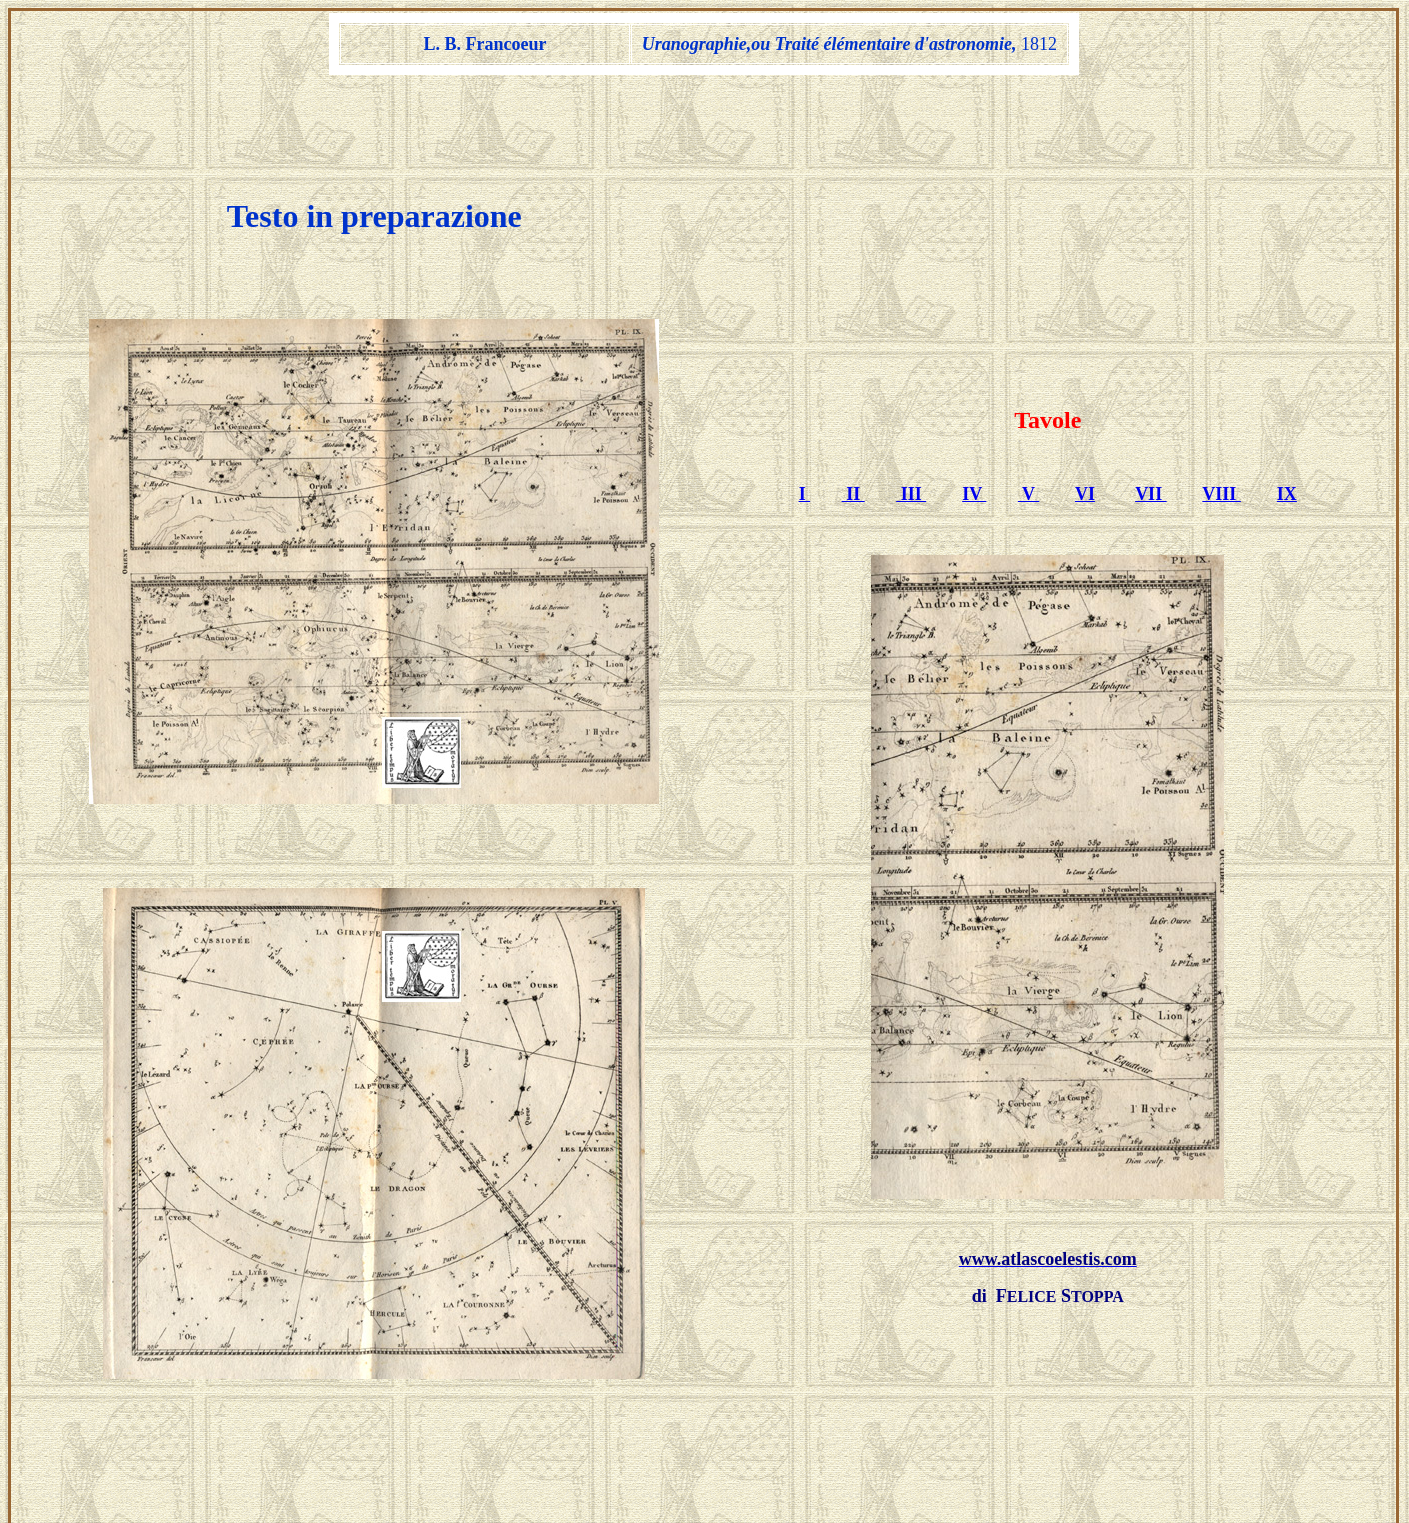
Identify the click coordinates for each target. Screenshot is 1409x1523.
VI (1085, 421)
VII (1151, 421)
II (853, 421)
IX (1287, 421)
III (911, 421)
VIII (1221, 421)
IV (974, 421)
